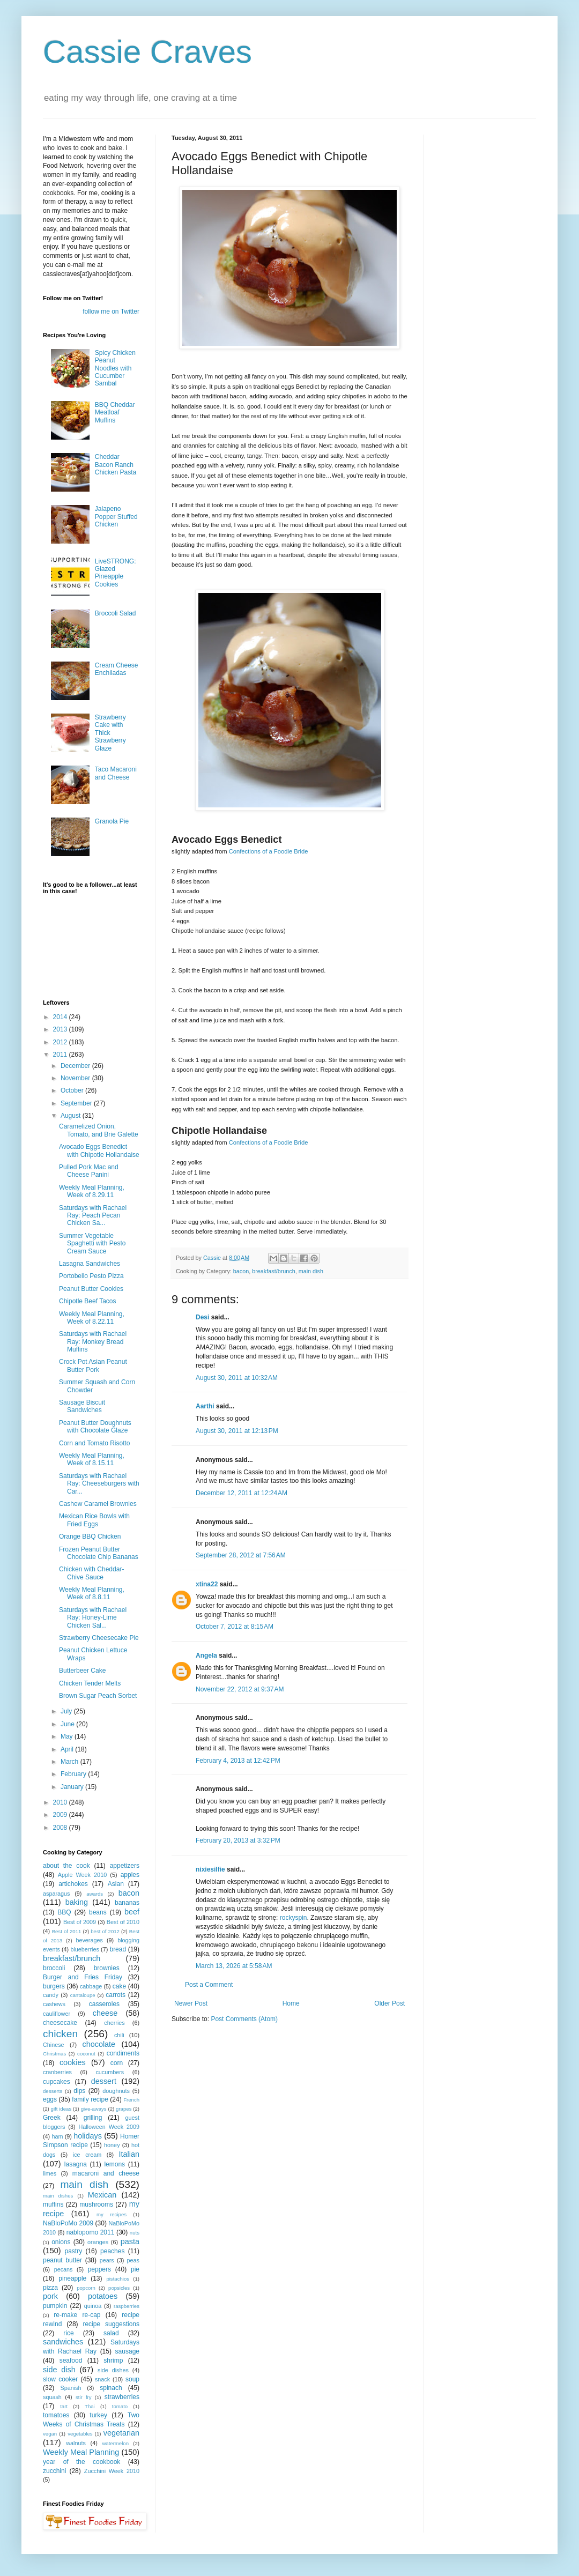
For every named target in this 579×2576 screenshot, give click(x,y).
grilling (93, 2117)
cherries (114, 2023)
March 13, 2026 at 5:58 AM (234, 1966)
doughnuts (115, 2091)
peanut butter (62, 2260)
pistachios (117, 2279)
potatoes (102, 2296)
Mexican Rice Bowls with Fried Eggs (94, 1519)
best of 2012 (105, 1931)
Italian (129, 2154)
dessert (103, 2081)
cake (119, 1986)
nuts (134, 2233)
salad (111, 2333)
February (74, 1774)
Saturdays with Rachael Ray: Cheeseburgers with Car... (99, 1483)
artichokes (73, 1884)
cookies (73, 2062)
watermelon (115, 2443)
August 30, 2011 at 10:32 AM (237, 1378)
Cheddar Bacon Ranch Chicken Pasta (115, 464)
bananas (127, 1902)
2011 (61, 1054)
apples (130, 1875)
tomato (120, 2406)
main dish (311, 1271)
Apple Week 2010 (82, 1875)
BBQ (64, 1912)
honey (112, 2145)
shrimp (113, 2360)
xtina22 (207, 1584)
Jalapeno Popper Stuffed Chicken (116, 516)
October (73, 1090)
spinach (111, 2388)
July (67, 1711)
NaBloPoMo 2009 (68, 2223)
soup (132, 2379)
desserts (52, 2091)
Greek (52, 2117)
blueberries (84, 1949)
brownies (107, 1968)
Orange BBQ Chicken (90, 1536)
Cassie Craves (147, 52)
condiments (123, 2053)
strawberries (122, 2397)
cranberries (57, 2072)
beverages (89, 1940)
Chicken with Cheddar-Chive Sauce (91, 1572)
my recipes (111, 2214)
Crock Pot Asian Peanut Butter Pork (93, 1365)
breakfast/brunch (273, 1271)
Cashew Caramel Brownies (98, 1504)
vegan (50, 2434)
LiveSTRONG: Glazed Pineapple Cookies (115, 573)
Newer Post (190, 2003)
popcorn (86, 2288)
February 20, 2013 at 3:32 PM (238, 1840)
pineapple (72, 2278)
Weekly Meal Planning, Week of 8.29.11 (91, 1191)
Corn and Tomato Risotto (94, 1443)
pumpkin (55, 2306)
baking (76, 1902)
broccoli (54, 1968)
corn (116, 2063)
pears (107, 2260)
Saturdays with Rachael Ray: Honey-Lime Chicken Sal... (93, 1617)
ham (57, 2136)
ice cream (87, 2154)
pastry (74, 2251)
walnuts (76, 2443)
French (131, 2100)
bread (117, 1949)
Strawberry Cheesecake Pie (99, 1638)
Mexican (102, 2195)
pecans (63, 2269)
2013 (61, 1029)
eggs (50, 2099)
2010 (61, 1802)
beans (98, 1912)
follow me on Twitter (111, 311)
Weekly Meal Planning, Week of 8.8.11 (91, 1593)
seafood (71, 2360)
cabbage (91, 1986)
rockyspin (293, 1917)
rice (68, 2333)
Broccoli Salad (115, 613)
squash (52, 2397)
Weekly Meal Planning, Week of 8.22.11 (91, 1317)
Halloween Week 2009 (108, 2127)
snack (102, 2379)
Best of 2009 (79, 1922)
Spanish (70, 2388)
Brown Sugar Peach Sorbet (98, 1695)
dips (79, 2091)
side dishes (113, 2370)
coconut (86, 2054)
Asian (116, 1884)
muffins (53, 2204)
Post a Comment (209, 1984)
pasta (130, 2241)
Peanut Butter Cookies (91, 1289)
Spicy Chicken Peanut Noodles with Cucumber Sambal (115, 368)
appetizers (124, 1865)
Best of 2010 (123, 1922)
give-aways (94, 2109)
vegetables (80, 2434)
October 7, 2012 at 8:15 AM (234, 1626)
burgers (54, 1986)
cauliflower (56, 2013)
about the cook (66, 1865)
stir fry (84, 2397)
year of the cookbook (81, 2462)
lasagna (75, 2164)
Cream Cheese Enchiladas (116, 669)
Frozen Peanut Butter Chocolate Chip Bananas (98, 1553)
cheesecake (60, 2022)
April (68, 1749)
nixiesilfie (210, 1869)
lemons (114, 2164)
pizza (50, 2287)
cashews (54, 2004)
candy (50, 1995)
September (77, 1103)
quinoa (92, 2306)
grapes (123, 2109)
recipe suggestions (111, 2324)
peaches (112, 2251)
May (68, 1736)
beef (131, 1911)
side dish (59, 2369)
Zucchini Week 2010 (111, 2471)
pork (50, 2296)
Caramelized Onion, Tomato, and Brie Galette (98, 1130)
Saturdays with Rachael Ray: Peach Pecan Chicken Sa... (93, 1215)
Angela (206, 1655)
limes (49, 2173)
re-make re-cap (77, 2315)
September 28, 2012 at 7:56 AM (241, 1555)
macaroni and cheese (105, 2173)
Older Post (389, 2003)
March (70, 1761)
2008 (61, 1827)
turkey (98, 2415)
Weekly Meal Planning (81, 2452)
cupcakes (56, 2081)
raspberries (126, 2306)
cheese (105, 2013)
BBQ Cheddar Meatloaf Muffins (115, 412)
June (68, 1724)
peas (133, 2260)
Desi (202, 1317)
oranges (97, 2242)
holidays (87, 2136)
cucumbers (109, 2072)
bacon (241, 1271)
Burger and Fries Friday (82, 1977)
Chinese (53, 2045)
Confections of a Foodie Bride (268, 851)
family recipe (90, 2099)
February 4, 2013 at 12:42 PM (238, 1760)
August (72, 1115)
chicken (60, 2033)
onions (60, 2242)
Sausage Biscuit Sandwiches (82, 1406)
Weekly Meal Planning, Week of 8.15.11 (91, 1459)
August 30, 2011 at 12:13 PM (237, 1431)
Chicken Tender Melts (90, 1683)
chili (119, 2035)
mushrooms (96, 2204)
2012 (61, 1042)
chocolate (98, 2044)
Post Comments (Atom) (244, 2019)
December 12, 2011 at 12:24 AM (241, 1493)
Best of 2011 (66, 1931)
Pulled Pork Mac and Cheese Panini (88, 1170)
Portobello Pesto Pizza (91, 1276)
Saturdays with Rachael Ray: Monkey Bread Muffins (93, 1341)
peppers (99, 2269)
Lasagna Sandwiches (89, 1263)
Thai (90, 2406)
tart (64, 2406)
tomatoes (56, 2415)
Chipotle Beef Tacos (87, 1301)
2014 (61, 1017)
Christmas (54, 2054)
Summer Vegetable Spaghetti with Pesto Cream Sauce (92, 1243)
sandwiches (63, 2341)
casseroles (104, 2004)
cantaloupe (82, 1995)
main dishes (58, 2196)
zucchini (54, 2471)
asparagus (56, 1893)
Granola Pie (112, 821)
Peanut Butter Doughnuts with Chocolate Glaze (95, 1426)
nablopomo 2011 (90, 2232)
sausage (127, 2351)
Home (291, 2003)
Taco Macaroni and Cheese (116, 773)
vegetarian (121, 2433)
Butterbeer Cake (82, 1670)
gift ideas (61, 2109)
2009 (61, 1814)
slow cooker (60, 2379)
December (76, 1066)
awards (94, 1894)
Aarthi (205, 1406)
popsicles (119, 2288)
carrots (115, 1995)
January (73, 1787)
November (76, 1078)
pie (135, 2269)
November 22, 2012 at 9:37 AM (240, 1689)
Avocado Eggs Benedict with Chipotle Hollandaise (99, 1150)
